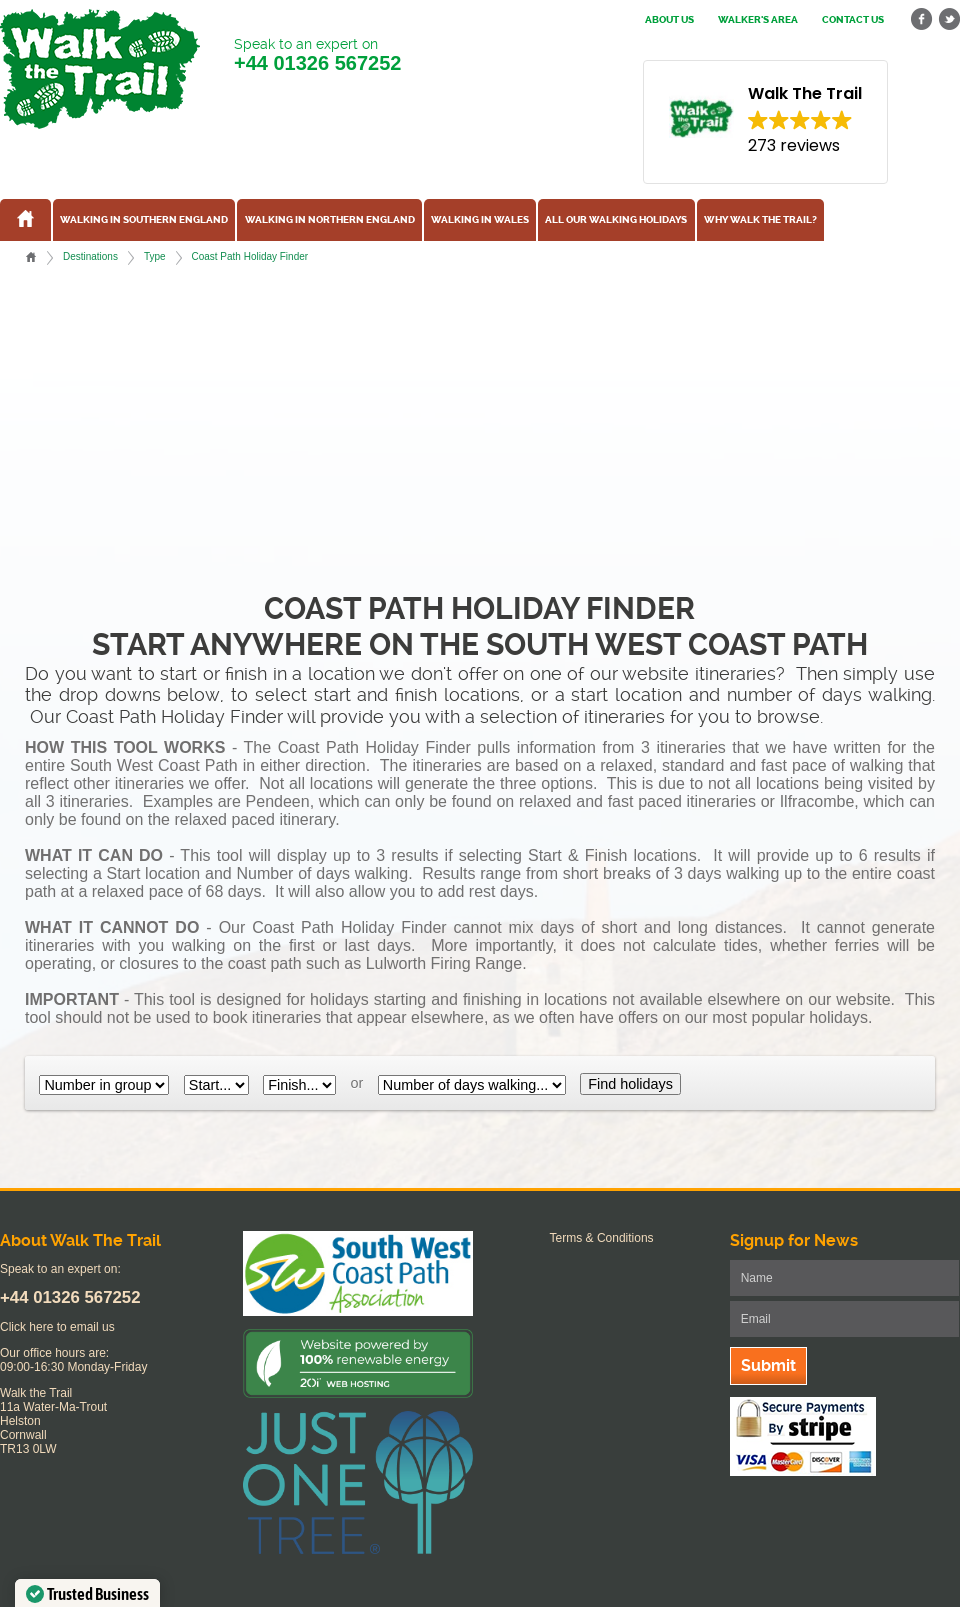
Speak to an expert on (317, 55)
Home (31, 257)
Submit (768, 1365)
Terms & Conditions (602, 1238)
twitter (949, 19)
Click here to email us (57, 1327)
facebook (922, 19)
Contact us (853, 20)
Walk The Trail (100, 69)
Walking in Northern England (330, 220)
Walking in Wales (480, 220)
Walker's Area (758, 20)
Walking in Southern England (144, 220)
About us (669, 20)
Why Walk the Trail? (760, 220)
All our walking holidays (616, 220)
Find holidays (630, 1084)
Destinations (90, 256)
